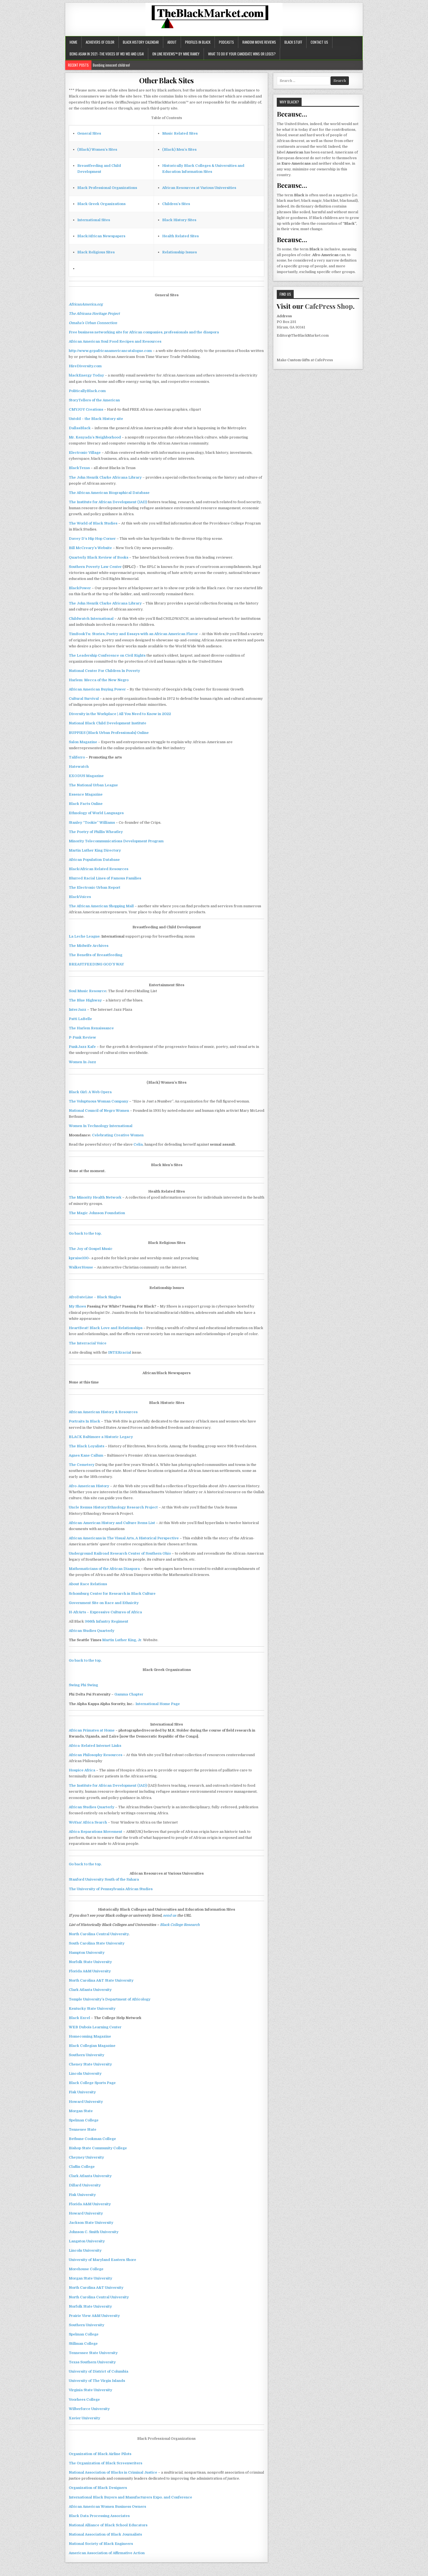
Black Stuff (293, 42)
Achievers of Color (100, 42)
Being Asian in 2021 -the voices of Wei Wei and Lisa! (107, 54)
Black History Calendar (141, 42)
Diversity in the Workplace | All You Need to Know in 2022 (120, 714)
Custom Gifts (298, 360)
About (172, 42)
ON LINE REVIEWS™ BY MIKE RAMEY (176, 54)
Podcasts (226, 42)
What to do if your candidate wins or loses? (242, 54)
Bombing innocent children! (111, 65)
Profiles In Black (197, 42)
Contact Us (319, 42)
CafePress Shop (329, 306)
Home (73, 42)
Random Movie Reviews (259, 42)
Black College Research (180, 1925)
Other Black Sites (166, 80)
